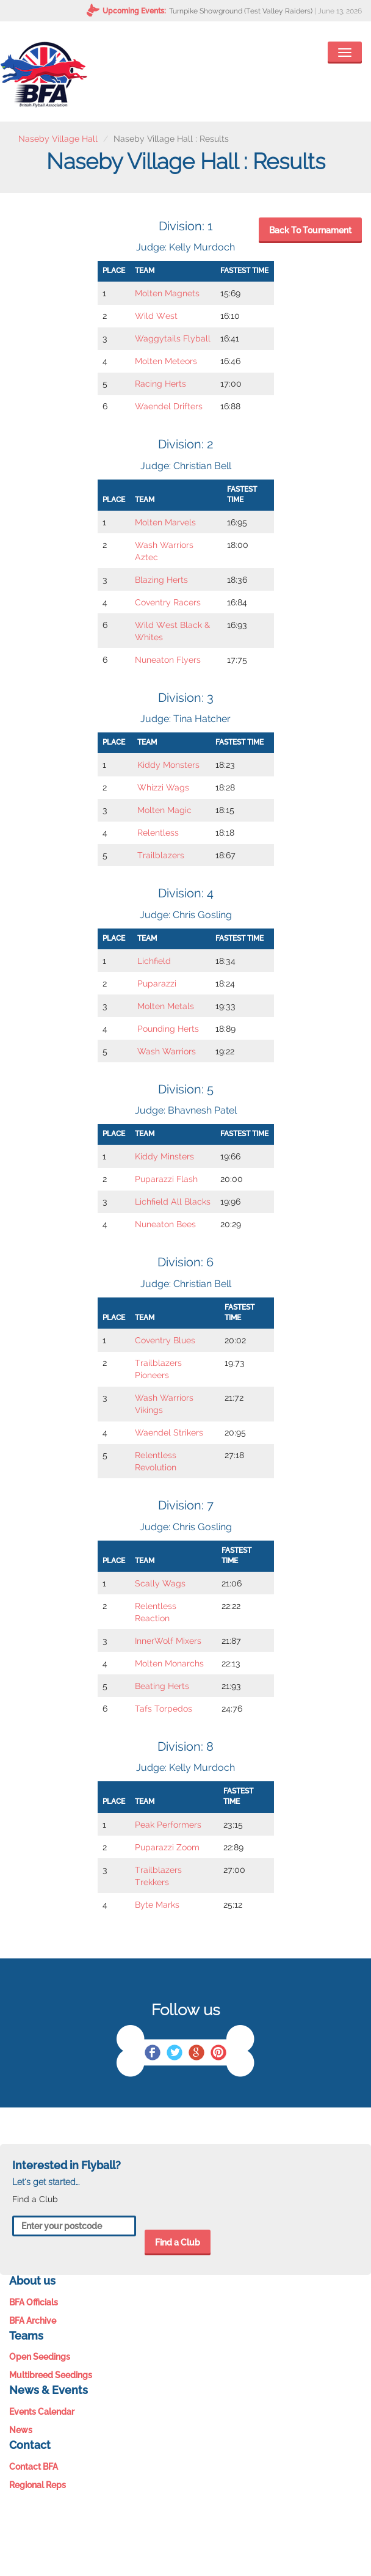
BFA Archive (32, 2321)
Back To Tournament (310, 230)
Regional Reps (37, 2485)
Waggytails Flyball (173, 338)
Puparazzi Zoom (167, 1847)
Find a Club (177, 2242)
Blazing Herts (161, 580)
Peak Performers (168, 1825)
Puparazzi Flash (166, 1179)
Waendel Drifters (169, 406)
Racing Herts (160, 384)
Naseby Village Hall (58, 139)
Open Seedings (39, 2357)
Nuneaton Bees (165, 1224)
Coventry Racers (168, 602)
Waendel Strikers (169, 1432)
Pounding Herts (168, 1029)
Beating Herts (162, 1686)
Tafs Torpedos (163, 1708)
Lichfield (154, 961)
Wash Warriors (166, 1051)
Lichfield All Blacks (173, 1201)
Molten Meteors (166, 361)
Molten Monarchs (169, 1663)
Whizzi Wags (163, 787)
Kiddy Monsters (168, 765)
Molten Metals (165, 1006)
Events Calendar (41, 2412)
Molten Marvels (165, 522)
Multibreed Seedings (50, 2375)
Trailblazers (160, 855)
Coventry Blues (165, 1340)
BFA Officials (33, 2302)
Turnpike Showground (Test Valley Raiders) (240, 11)
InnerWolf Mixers (168, 1641)
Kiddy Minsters (164, 1156)
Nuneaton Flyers (168, 660)
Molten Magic (164, 810)
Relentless (158, 832)
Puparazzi (156, 983)
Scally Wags (160, 1583)
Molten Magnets (167, 293)
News (20, 2430)
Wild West (156, 316)
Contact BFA (33, 2467)
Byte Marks (157, 1905)
